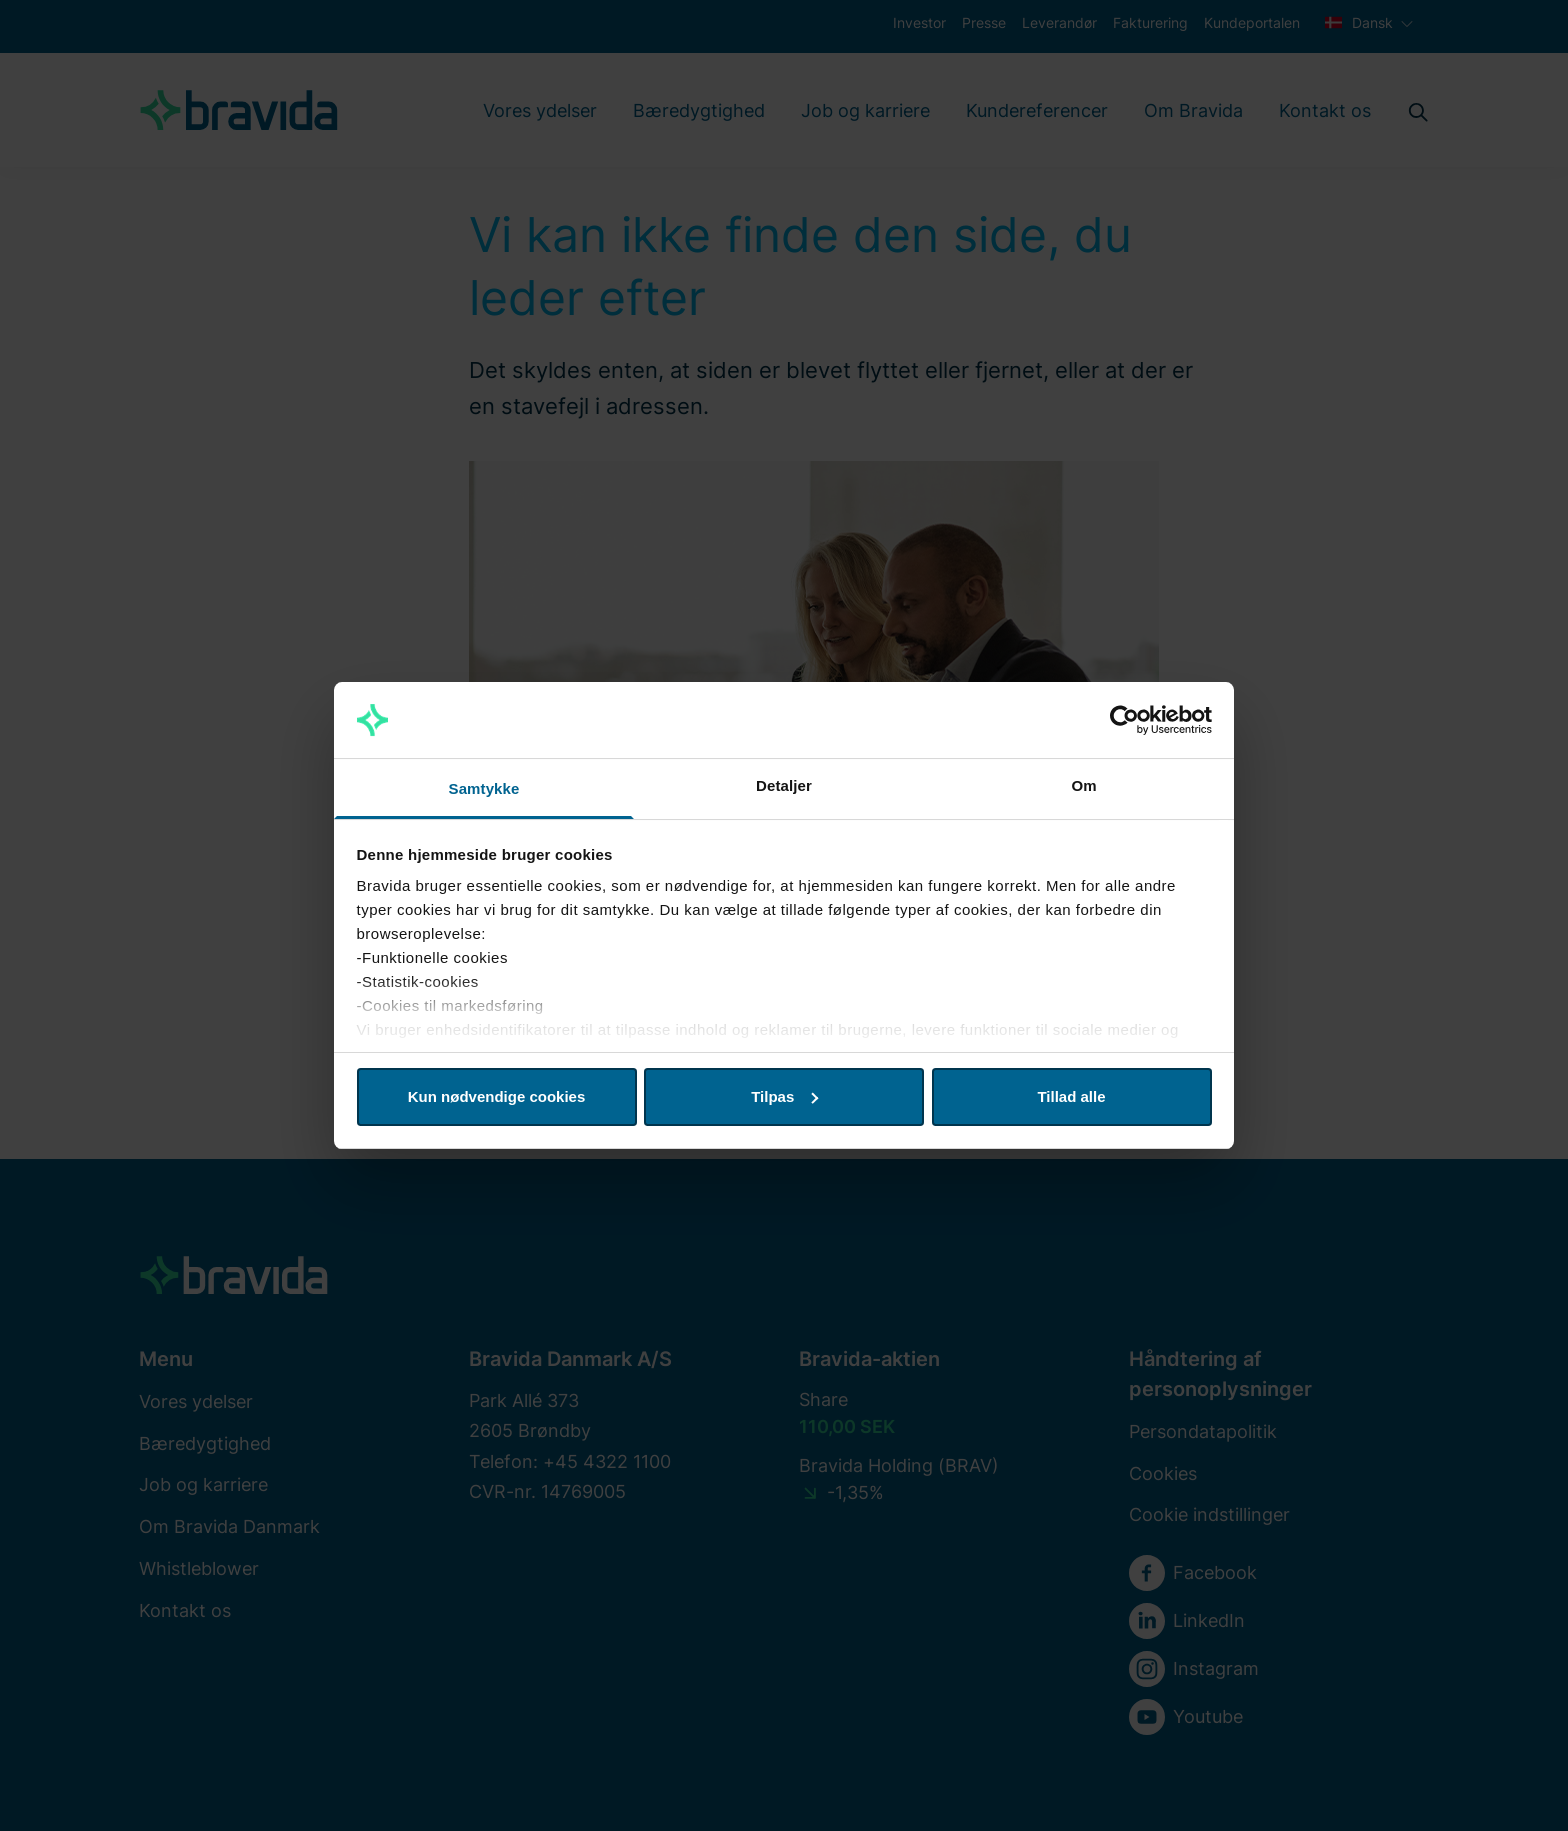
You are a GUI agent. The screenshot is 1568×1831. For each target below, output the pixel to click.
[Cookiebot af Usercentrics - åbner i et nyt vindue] (1124, 720)
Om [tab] (1083, 785)
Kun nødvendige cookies (497, 1096)
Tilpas (784, 1096)
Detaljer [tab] (784, 785)
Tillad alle (1071, 1096)
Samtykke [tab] (484, 788)
